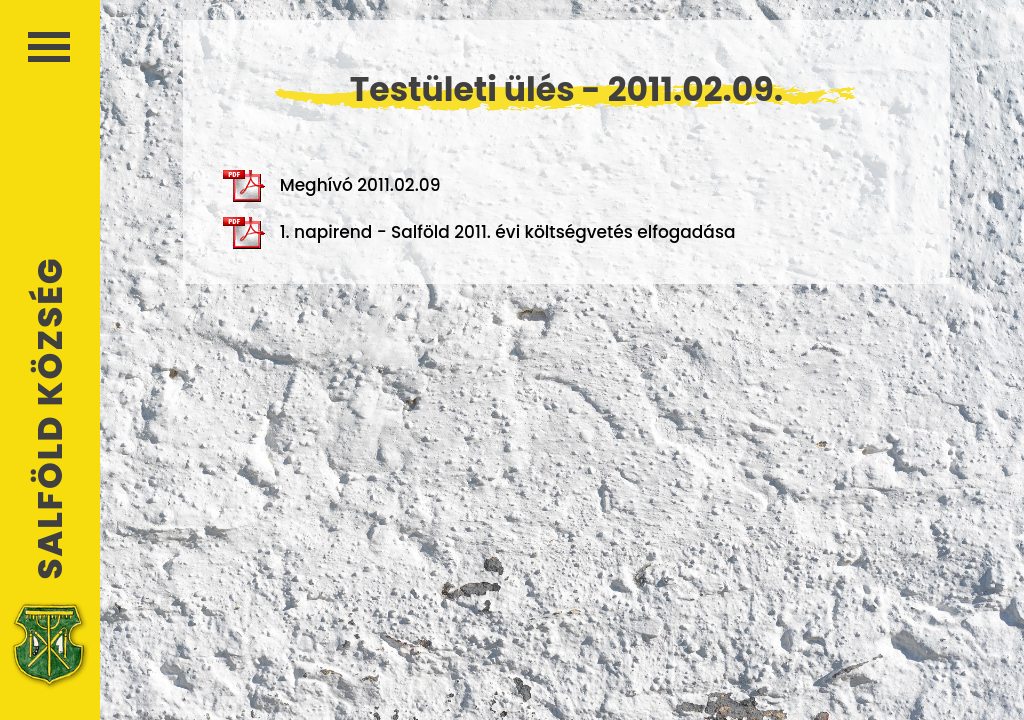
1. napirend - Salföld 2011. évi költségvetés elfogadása (479, 233)
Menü (49, 47)
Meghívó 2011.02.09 (332, 186)
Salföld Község (50, 418)
